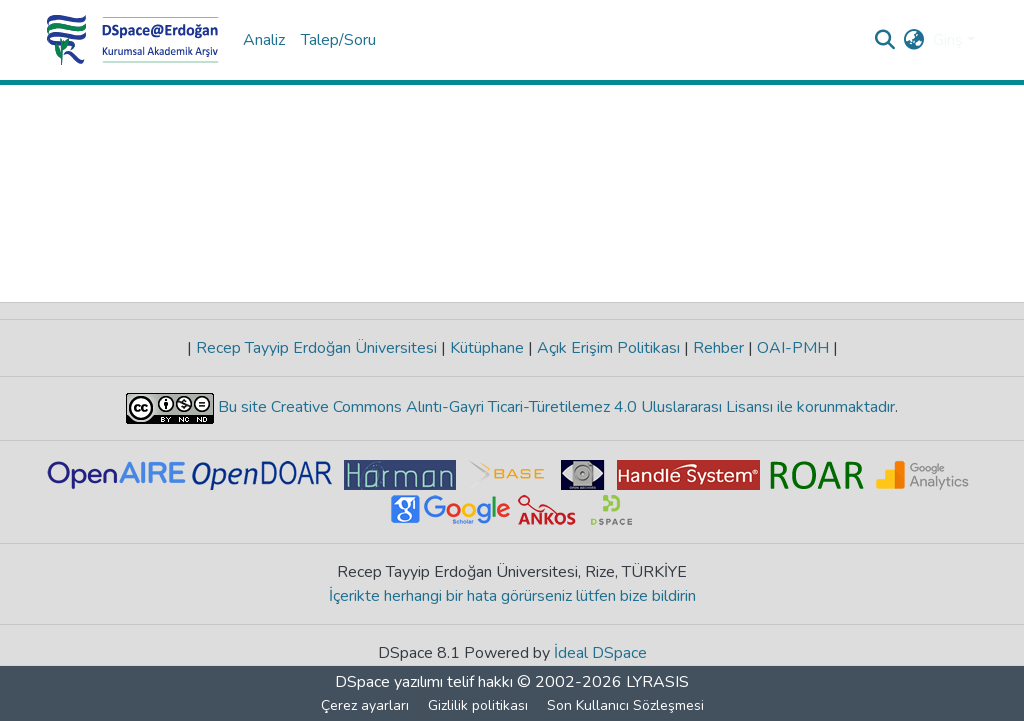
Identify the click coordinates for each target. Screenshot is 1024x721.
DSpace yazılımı (389, 682)
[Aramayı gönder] (885, 40)
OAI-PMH (793, 348)
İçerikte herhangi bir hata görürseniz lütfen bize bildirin (512, 596)
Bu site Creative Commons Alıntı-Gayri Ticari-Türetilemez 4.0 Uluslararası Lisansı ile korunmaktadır (554, 407)
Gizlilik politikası (478, 705)
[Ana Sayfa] (133, 40)
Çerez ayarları (365, 705)
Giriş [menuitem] (948, 40)
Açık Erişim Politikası (608, 348)
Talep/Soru (338, 40)
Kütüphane (487, 348)
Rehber (718, 348)
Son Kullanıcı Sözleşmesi (625, 705)
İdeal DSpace (600, 653)
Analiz (264, 40)
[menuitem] (914, 40)
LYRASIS (657, 682)
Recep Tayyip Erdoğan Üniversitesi (316, 348)
